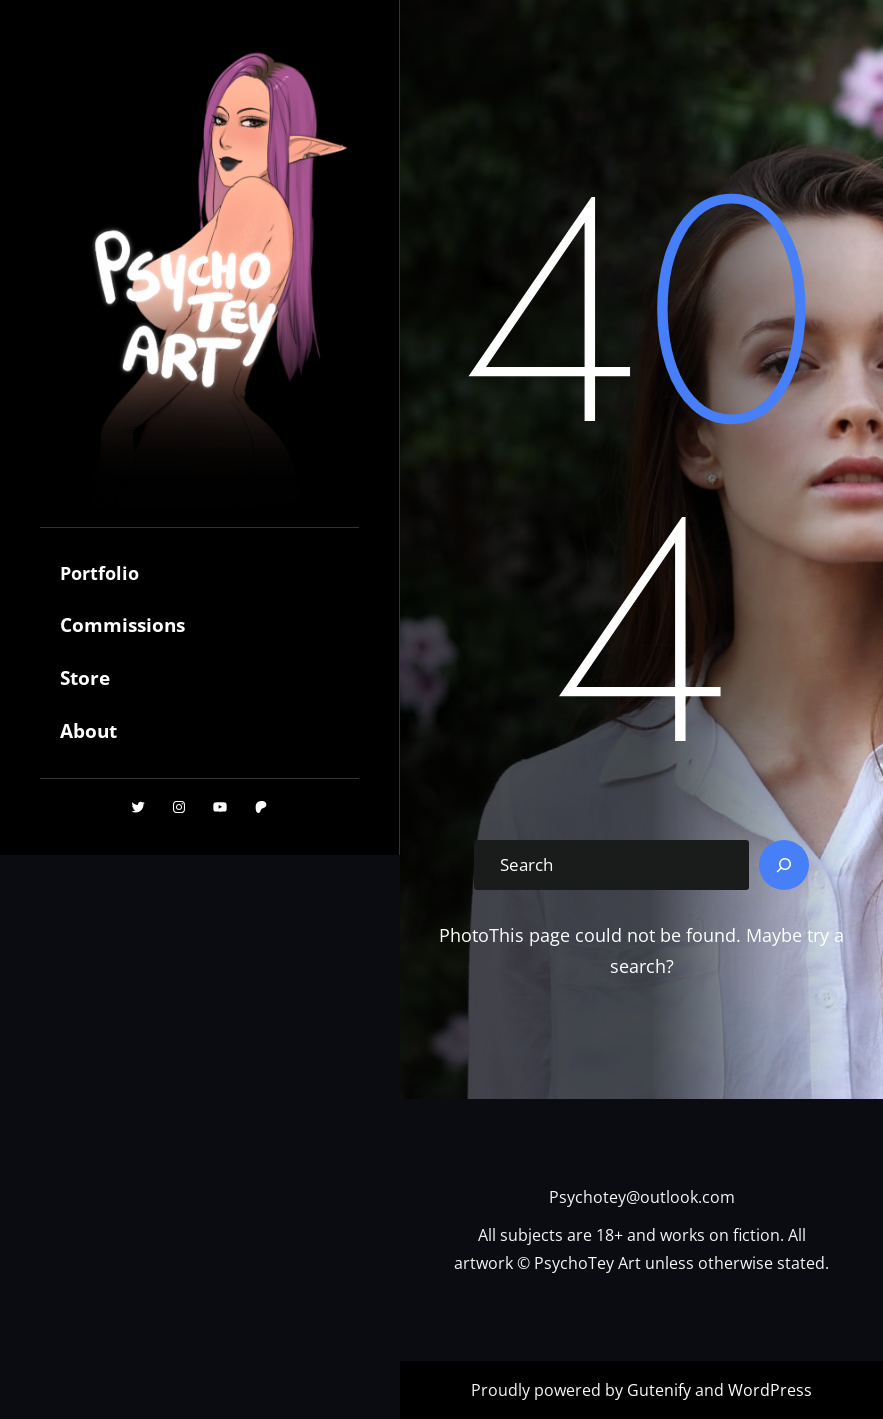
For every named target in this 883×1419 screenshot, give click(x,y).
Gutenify (661, 1390)
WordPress (770, 1390)
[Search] (784, 865)
